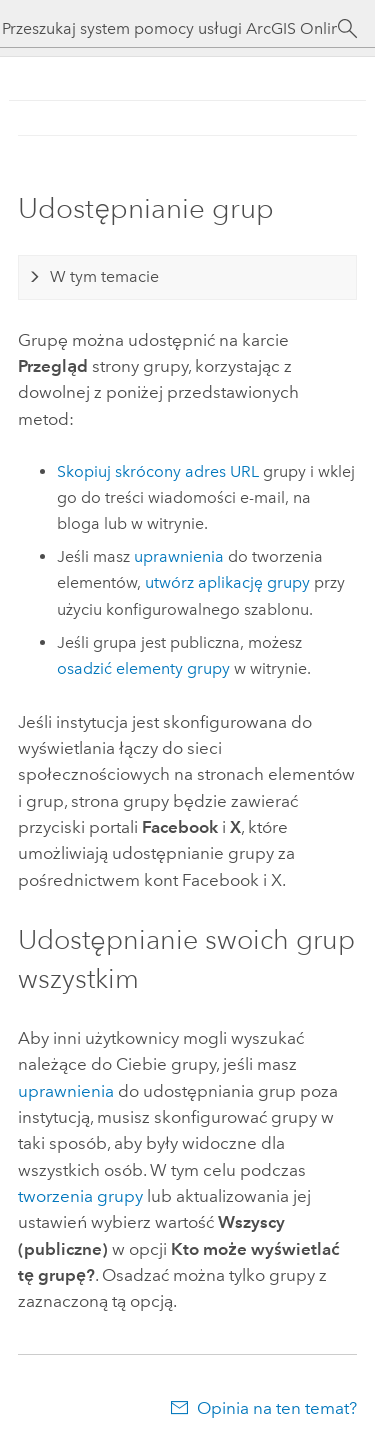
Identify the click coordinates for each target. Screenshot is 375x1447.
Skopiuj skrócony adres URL (158, 471)
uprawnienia (179, 556)
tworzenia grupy (80, 1196)
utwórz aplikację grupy (227, 582)
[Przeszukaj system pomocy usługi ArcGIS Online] (169, 28)
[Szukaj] (347, 29)
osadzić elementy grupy (143, 668)
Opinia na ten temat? (277, 1408)
